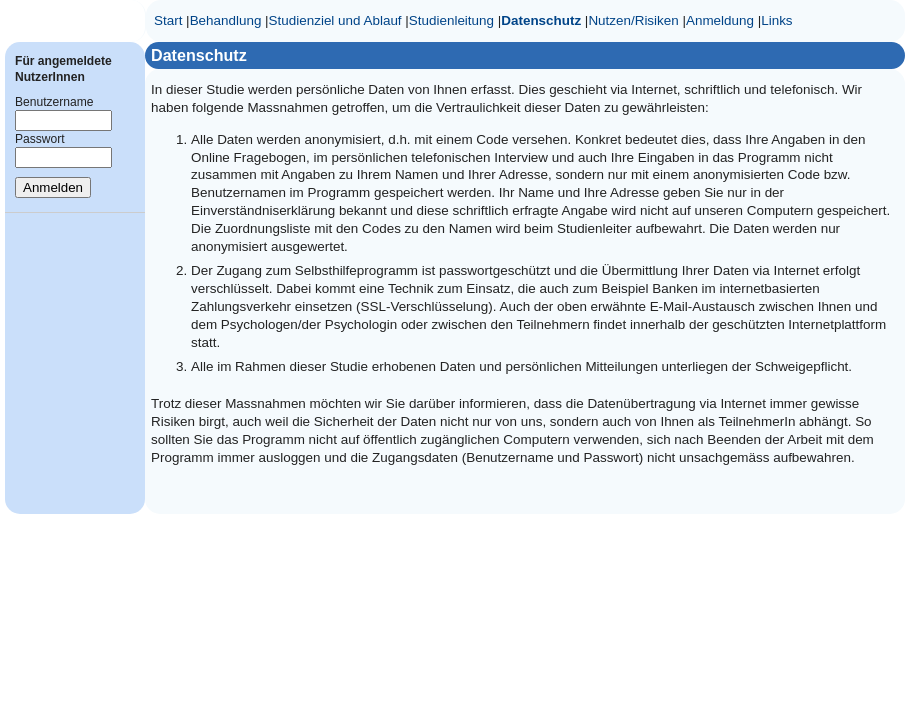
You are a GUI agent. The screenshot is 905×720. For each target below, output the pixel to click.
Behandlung (226, 20)
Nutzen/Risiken (633, 20)
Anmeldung (720, 20)
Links (776, 20)
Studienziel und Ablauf (335, 20)
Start (168, 20)
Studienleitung (451, 20)
